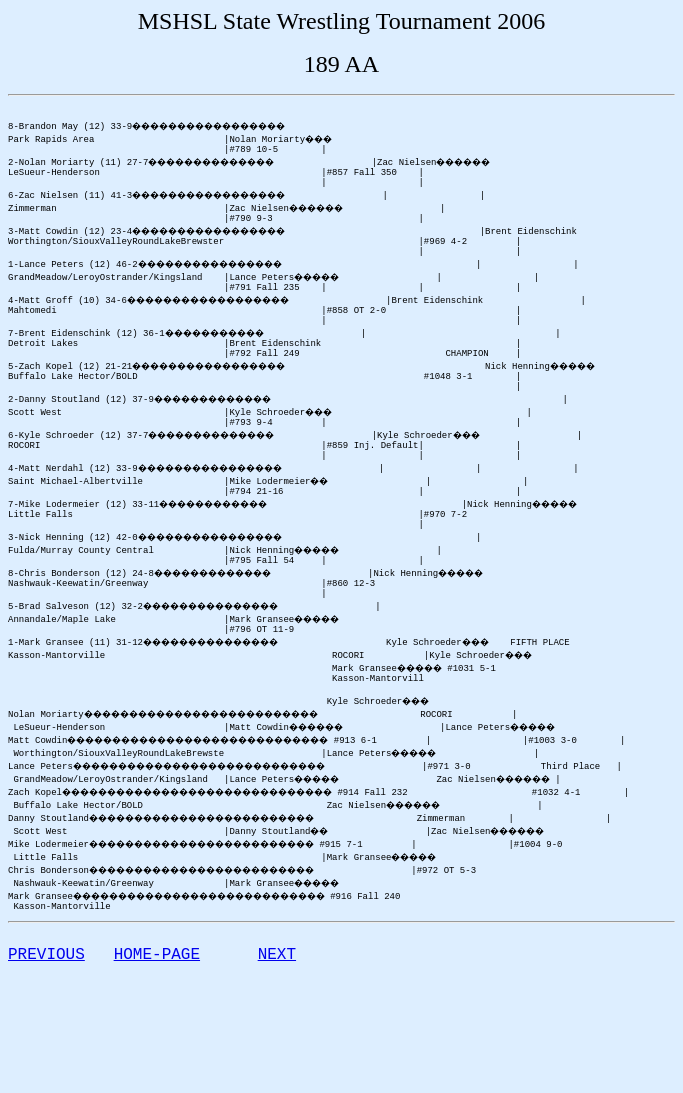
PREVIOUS (46, 1042)
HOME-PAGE (157, 1042)
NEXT (277, 1042)
